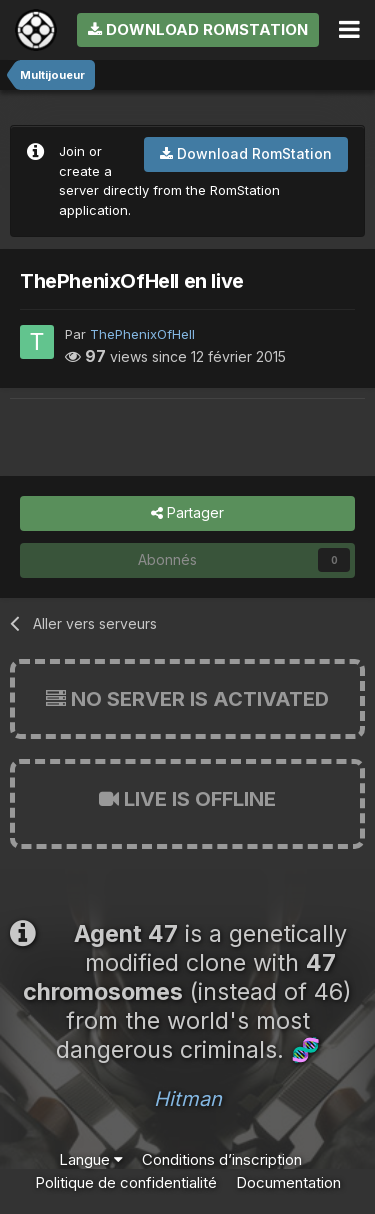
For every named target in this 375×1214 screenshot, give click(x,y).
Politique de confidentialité (126, 1182)
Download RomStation (198, 29)
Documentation (288, 1182)
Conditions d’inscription (222, 1159)
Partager (187, 513)
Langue (91, 1159)
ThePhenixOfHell (142, 334)
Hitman (188, 1099)
